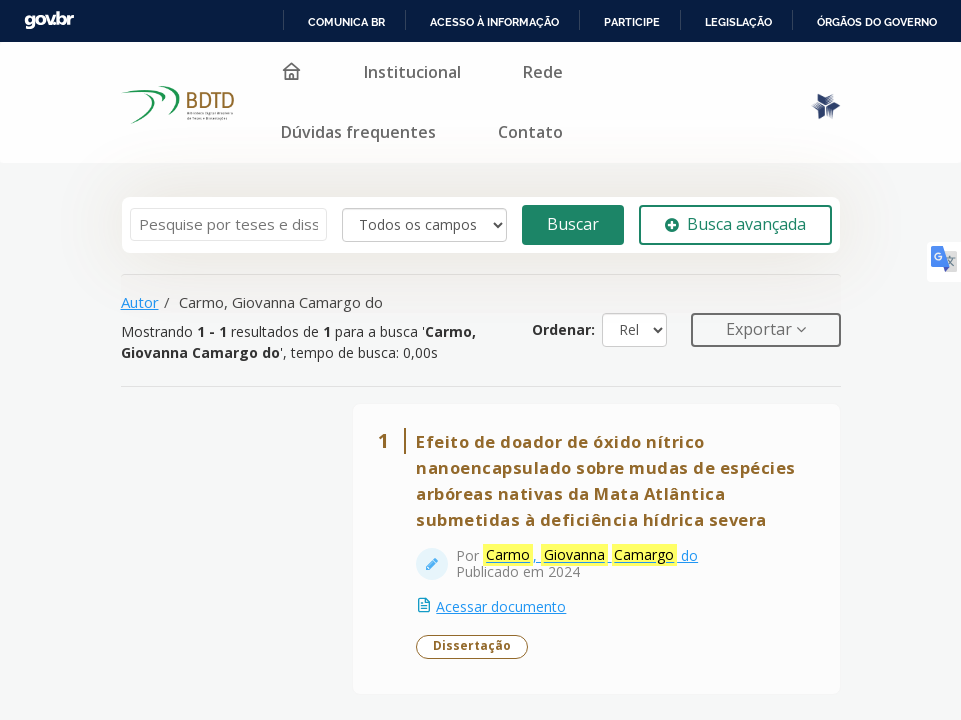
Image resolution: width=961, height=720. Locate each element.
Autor (140, 302)
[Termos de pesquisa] (228, 224)
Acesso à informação (494, 22)
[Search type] (424, 225)
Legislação (738, 22)
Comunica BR (346, 22)
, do (591, 556)
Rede (543, 72)
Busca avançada (735, 224)
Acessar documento (502, 606)
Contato (530, 132)
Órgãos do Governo (877, 22)
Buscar (573, 224)
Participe (632, 22)
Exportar (761, 329)
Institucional (412, 72)
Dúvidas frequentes (358, 132)
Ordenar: (563, 329)
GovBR (49, 20)
